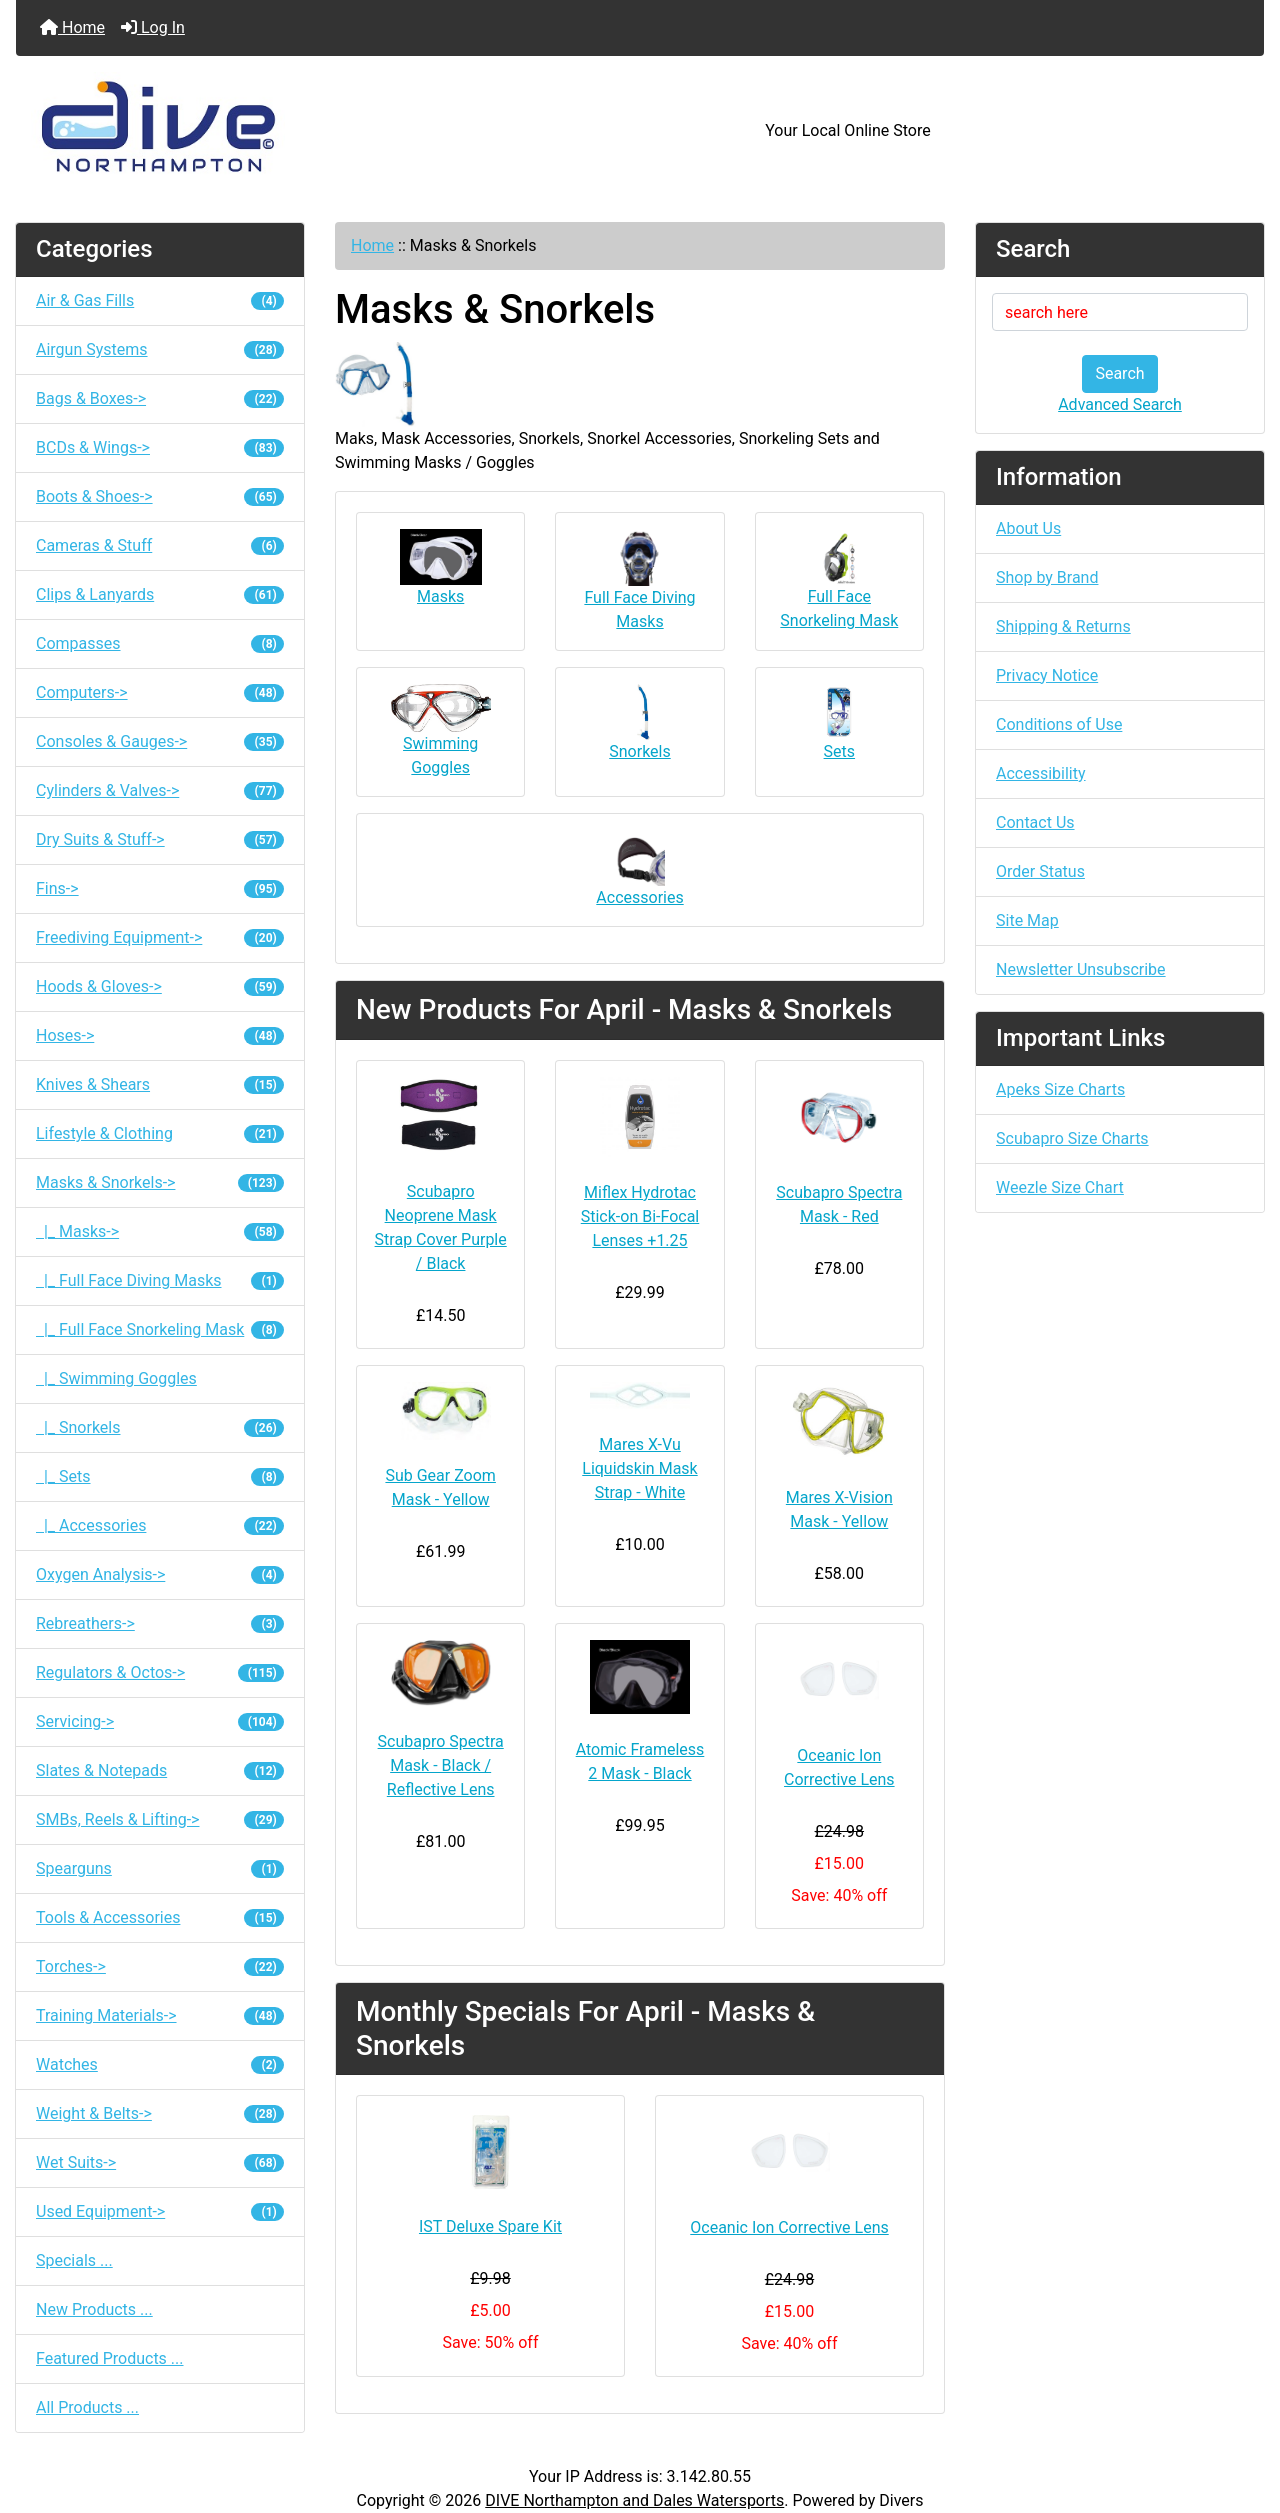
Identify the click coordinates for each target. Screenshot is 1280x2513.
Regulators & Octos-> (160, 1672)
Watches (160, 2064)
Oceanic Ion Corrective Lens (839, 1767)
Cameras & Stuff (160, 545)
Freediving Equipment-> (160, 937)
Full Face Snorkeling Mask (839, 579)
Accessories (639, 868)
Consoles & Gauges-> (160, 741)
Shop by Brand (1047, 577)
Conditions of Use (1059, 724)
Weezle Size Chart (1060, 1187)
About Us (1028, 528)
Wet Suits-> (160, 2162)
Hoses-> (160, 1035)
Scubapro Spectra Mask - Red (839, 1204)
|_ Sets (160, 1476)
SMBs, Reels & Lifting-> (160, 1819)
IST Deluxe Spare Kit (490, 2226)
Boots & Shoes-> (160, 496)
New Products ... (94, 2309)
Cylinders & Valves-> (160, 790)
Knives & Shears (160, 1084)
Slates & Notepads (160, 1770)
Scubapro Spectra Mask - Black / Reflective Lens (441, 1765)
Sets (839, 722)
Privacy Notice (1047, 675)
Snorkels (639, 722)
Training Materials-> (160, 2015)
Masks (441, 567)
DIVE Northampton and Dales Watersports (634, 2500)
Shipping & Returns (1063, 626)
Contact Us (1035, 822)
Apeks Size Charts (1060, 1089)
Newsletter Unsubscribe (1081, 969)
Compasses (160, 643)
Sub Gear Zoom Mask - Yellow (440, 1487)
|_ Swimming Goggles (116, 1378)
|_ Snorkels (160, 1427)
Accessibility (1041, 773)
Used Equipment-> (160, 2211)
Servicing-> (160, 1721)
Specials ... (74, 2260)
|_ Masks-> (160, 1231)
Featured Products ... (110, 2358)
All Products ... (87, 2407)
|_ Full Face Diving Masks (160, 1280)
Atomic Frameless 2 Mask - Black (640, 1761)
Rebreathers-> (160, 1623)
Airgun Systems (160, 349)
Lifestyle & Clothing (160, 1133)
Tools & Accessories (160, 1917)
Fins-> (160, 888)
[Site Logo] (224, 131)
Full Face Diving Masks (639, 580)
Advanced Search (1120, 404)
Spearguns (160, 1868)
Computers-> (160, 692)
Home (72, 27)
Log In (153, 27)
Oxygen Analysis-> (160, 1574)
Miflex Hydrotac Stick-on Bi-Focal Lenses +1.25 (640, 1216)
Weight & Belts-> (160, 2113)
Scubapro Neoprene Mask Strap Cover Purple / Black (441, 1227)
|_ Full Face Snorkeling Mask (160, 1329)
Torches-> (160, 1966)
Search (1119, 373)
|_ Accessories (160, 1525)
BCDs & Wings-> (160, 447)
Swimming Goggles (441, 730)
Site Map (1027, 920)
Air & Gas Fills (160, 300)
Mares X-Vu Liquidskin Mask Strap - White (639, 1468)
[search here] (1120, 312)
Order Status (1040, 871)
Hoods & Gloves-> (160, 986)
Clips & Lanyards (160, 594)
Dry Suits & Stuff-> (160, 839)
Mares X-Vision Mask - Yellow (839, 1509)
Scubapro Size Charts (1072, 1138)
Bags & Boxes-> (160, 398)
